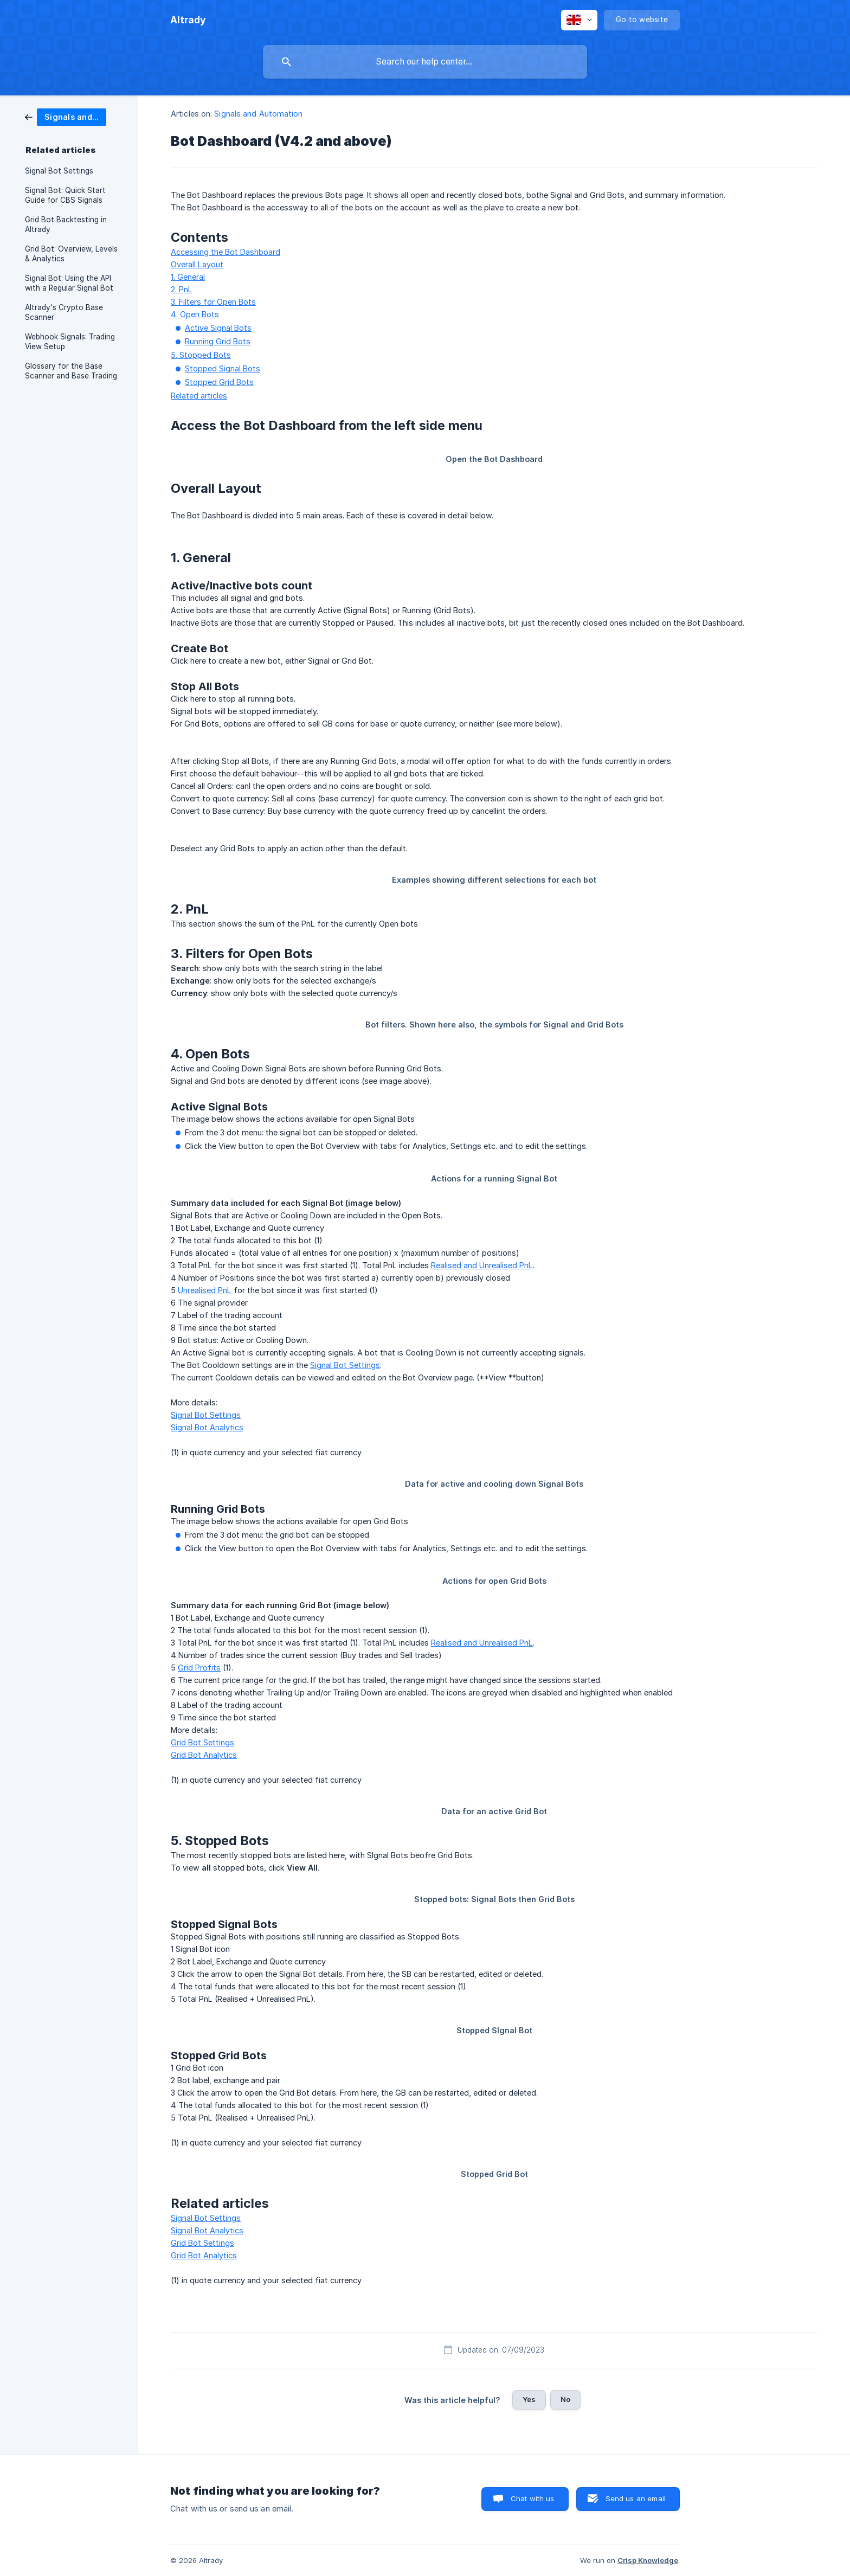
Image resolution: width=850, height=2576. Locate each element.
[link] (65, 116)
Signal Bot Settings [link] (59, 170)
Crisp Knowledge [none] (647, 2560)
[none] (188, 20)
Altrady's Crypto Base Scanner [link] (64, 312)
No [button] (565, 2399)
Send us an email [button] (636, 2498)
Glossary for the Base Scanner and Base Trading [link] (71, 371)
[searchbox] (425, 62)
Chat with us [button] (533, 2498)
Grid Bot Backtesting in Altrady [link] (66, 224)
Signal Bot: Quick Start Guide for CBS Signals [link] (65, 195)
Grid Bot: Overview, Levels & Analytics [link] (71, 254)
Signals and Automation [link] (258, 113)
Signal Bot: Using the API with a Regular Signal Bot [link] (69, 283)
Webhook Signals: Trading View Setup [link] (70, 341)
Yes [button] (529, 2399)
